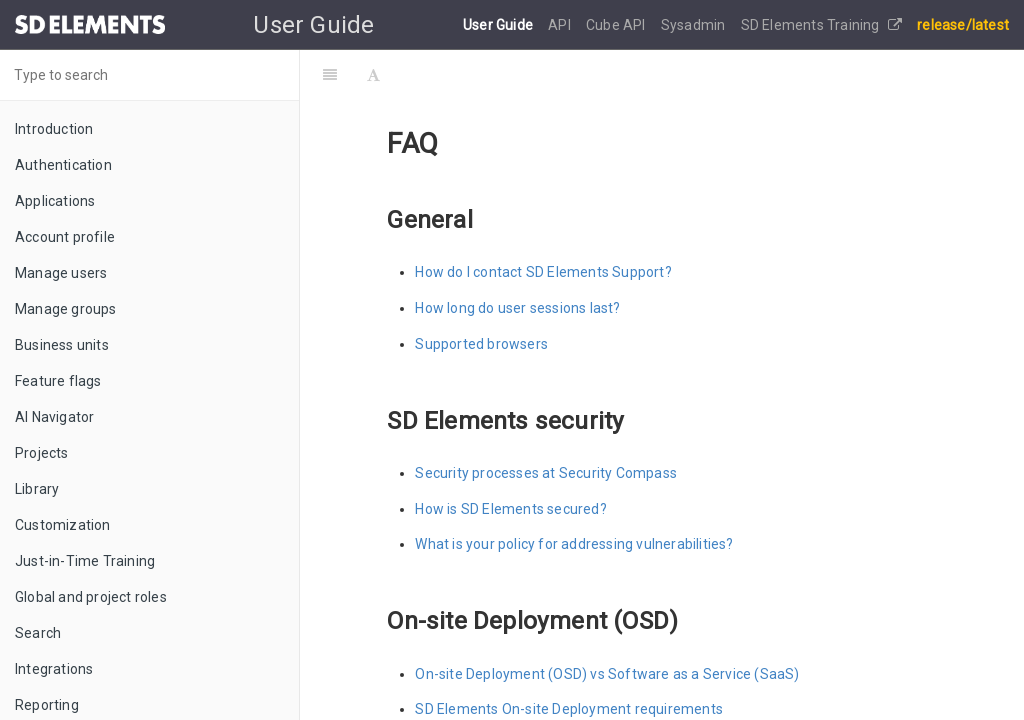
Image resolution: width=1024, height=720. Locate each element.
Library (37, 489)
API (561, 25)
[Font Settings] (373, 75)
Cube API (617, 25)
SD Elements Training (821, 25)
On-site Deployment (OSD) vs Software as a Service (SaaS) (607, 674)
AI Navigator (54, 417)
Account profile (65, 237)
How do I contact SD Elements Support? (543, 272)
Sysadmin (695, 25)
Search (38, 633)
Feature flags (58, 381)
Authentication (63, 165)
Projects (42, 453)
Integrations (54, 669)
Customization (63, 525)
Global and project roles (91, 597)
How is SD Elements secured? (510, 509)
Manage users (61, 273)
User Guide (499, 25)
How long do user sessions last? (517, 308)
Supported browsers (481, 344)
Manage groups (66, 309)
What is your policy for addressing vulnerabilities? (574, 544)
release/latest (963, 25)
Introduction (54, 129)
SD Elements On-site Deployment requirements (569, 709)
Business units (62, 345)
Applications (55, 201)
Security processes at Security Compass (546, 473)
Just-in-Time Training (85, 561)
